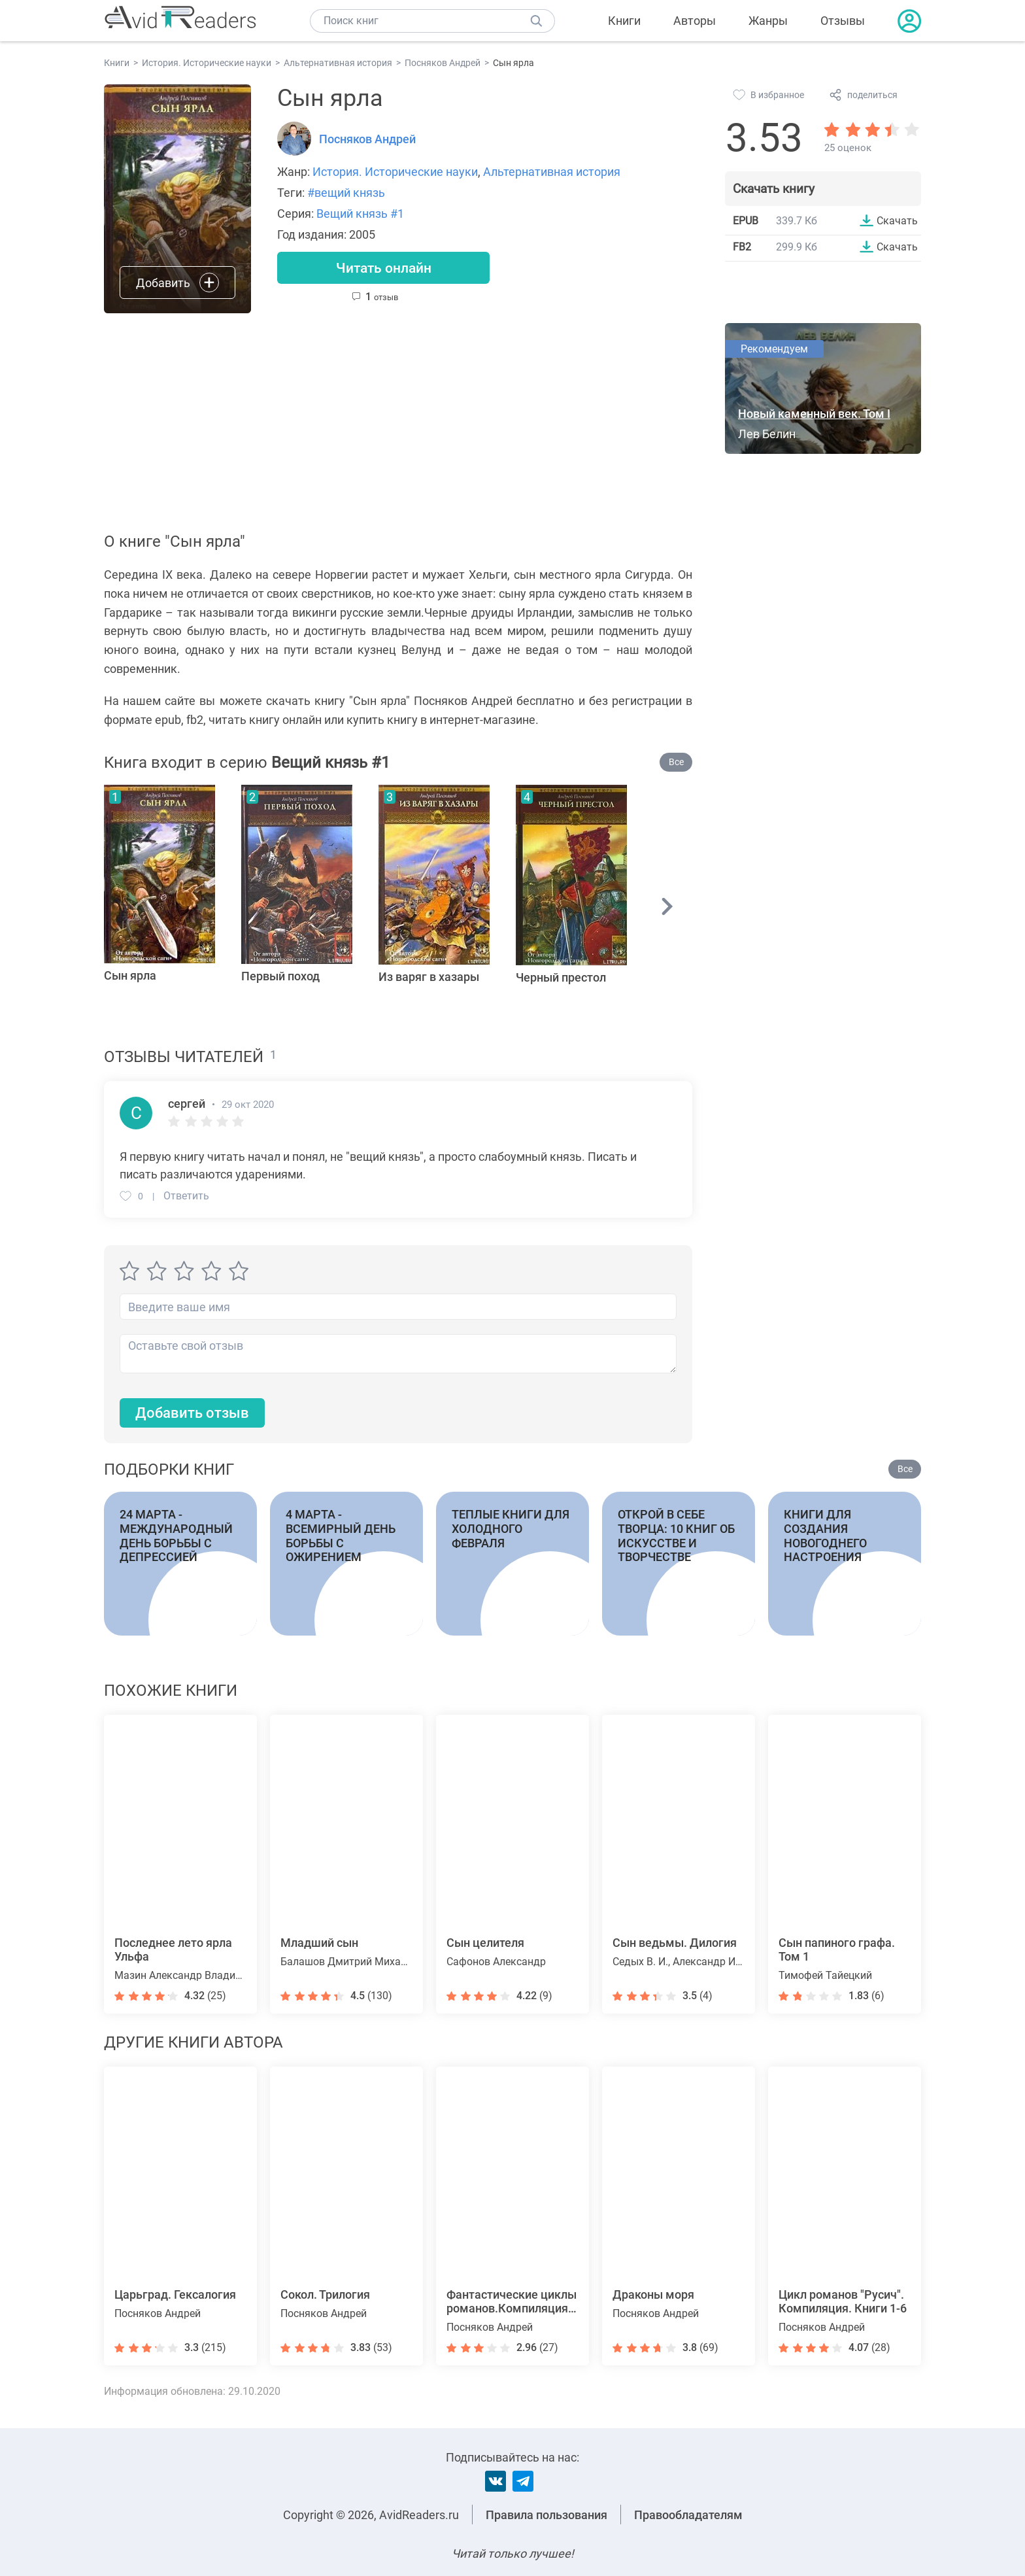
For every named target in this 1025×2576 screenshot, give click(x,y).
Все (676, 762)
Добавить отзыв (192, 1413)
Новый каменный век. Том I (814, 414)
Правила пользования (546, 2515)
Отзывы (842, 20)
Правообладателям (688, 2515)
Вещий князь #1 (360, 213)
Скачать (897, 220)
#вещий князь (346, 192)
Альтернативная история (551, 172)
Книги (624, 20)
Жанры (768, 20)
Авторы (694, 20)
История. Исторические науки (395, 172)
